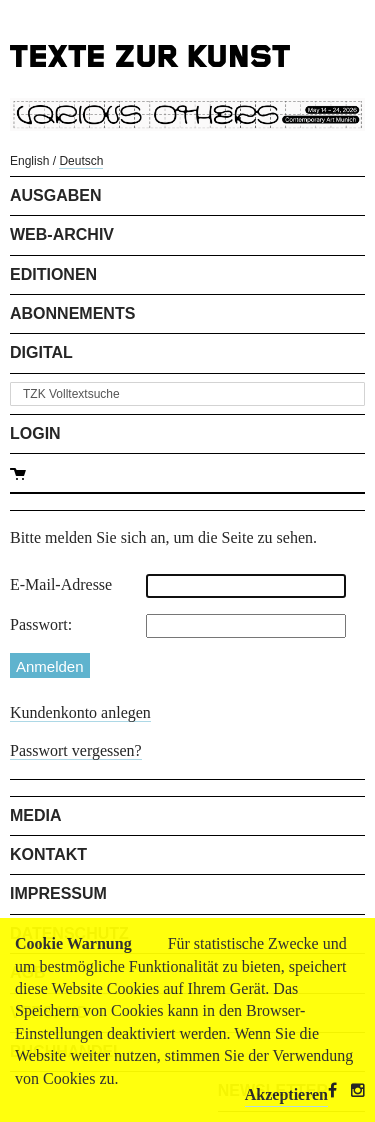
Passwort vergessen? (76, 750)
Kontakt (48, 854)
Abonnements (72, 313)
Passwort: (41, 624)
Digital (41, 352)
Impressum (58, 893)
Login (35, 433)
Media (36, 815)
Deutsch (81, 161)
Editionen (53, 274)
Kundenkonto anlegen (80, 712)
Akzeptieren (286, 1094)
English (29, 161)
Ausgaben (56, 195)
